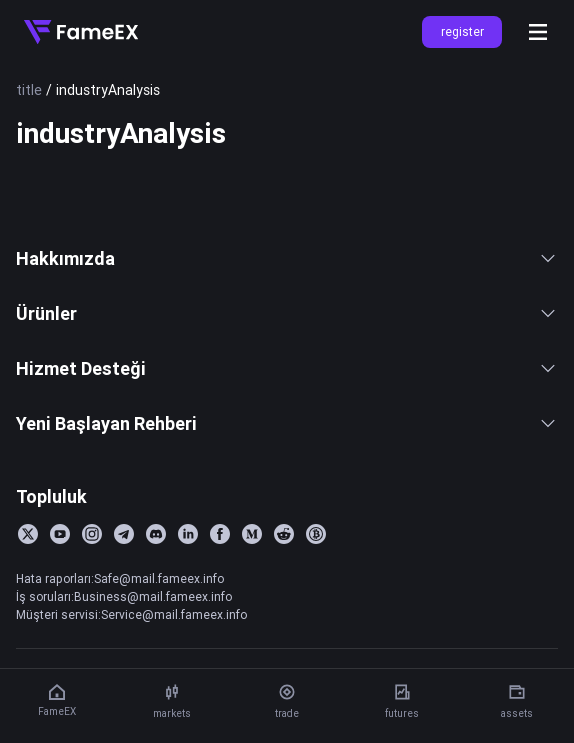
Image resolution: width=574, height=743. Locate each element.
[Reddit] (284, 534)
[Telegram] (124, 534)
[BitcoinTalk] (316, 534)
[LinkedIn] (188, 534)
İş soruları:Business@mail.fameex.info (124, 596)
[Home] (81, 32)
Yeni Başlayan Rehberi (287, 423)
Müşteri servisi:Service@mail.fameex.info (131, 614)
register (462, 31)
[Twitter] (28, 534)
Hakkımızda (287, 258)
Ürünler (287, 313)
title (29, 90)
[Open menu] (538, 32)
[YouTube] (60, 534)
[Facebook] (220, 534)
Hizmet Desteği (287, 368)
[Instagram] (92, 534)
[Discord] (156, 534)
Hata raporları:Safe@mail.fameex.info (120, 578)
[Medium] (252, 534)
